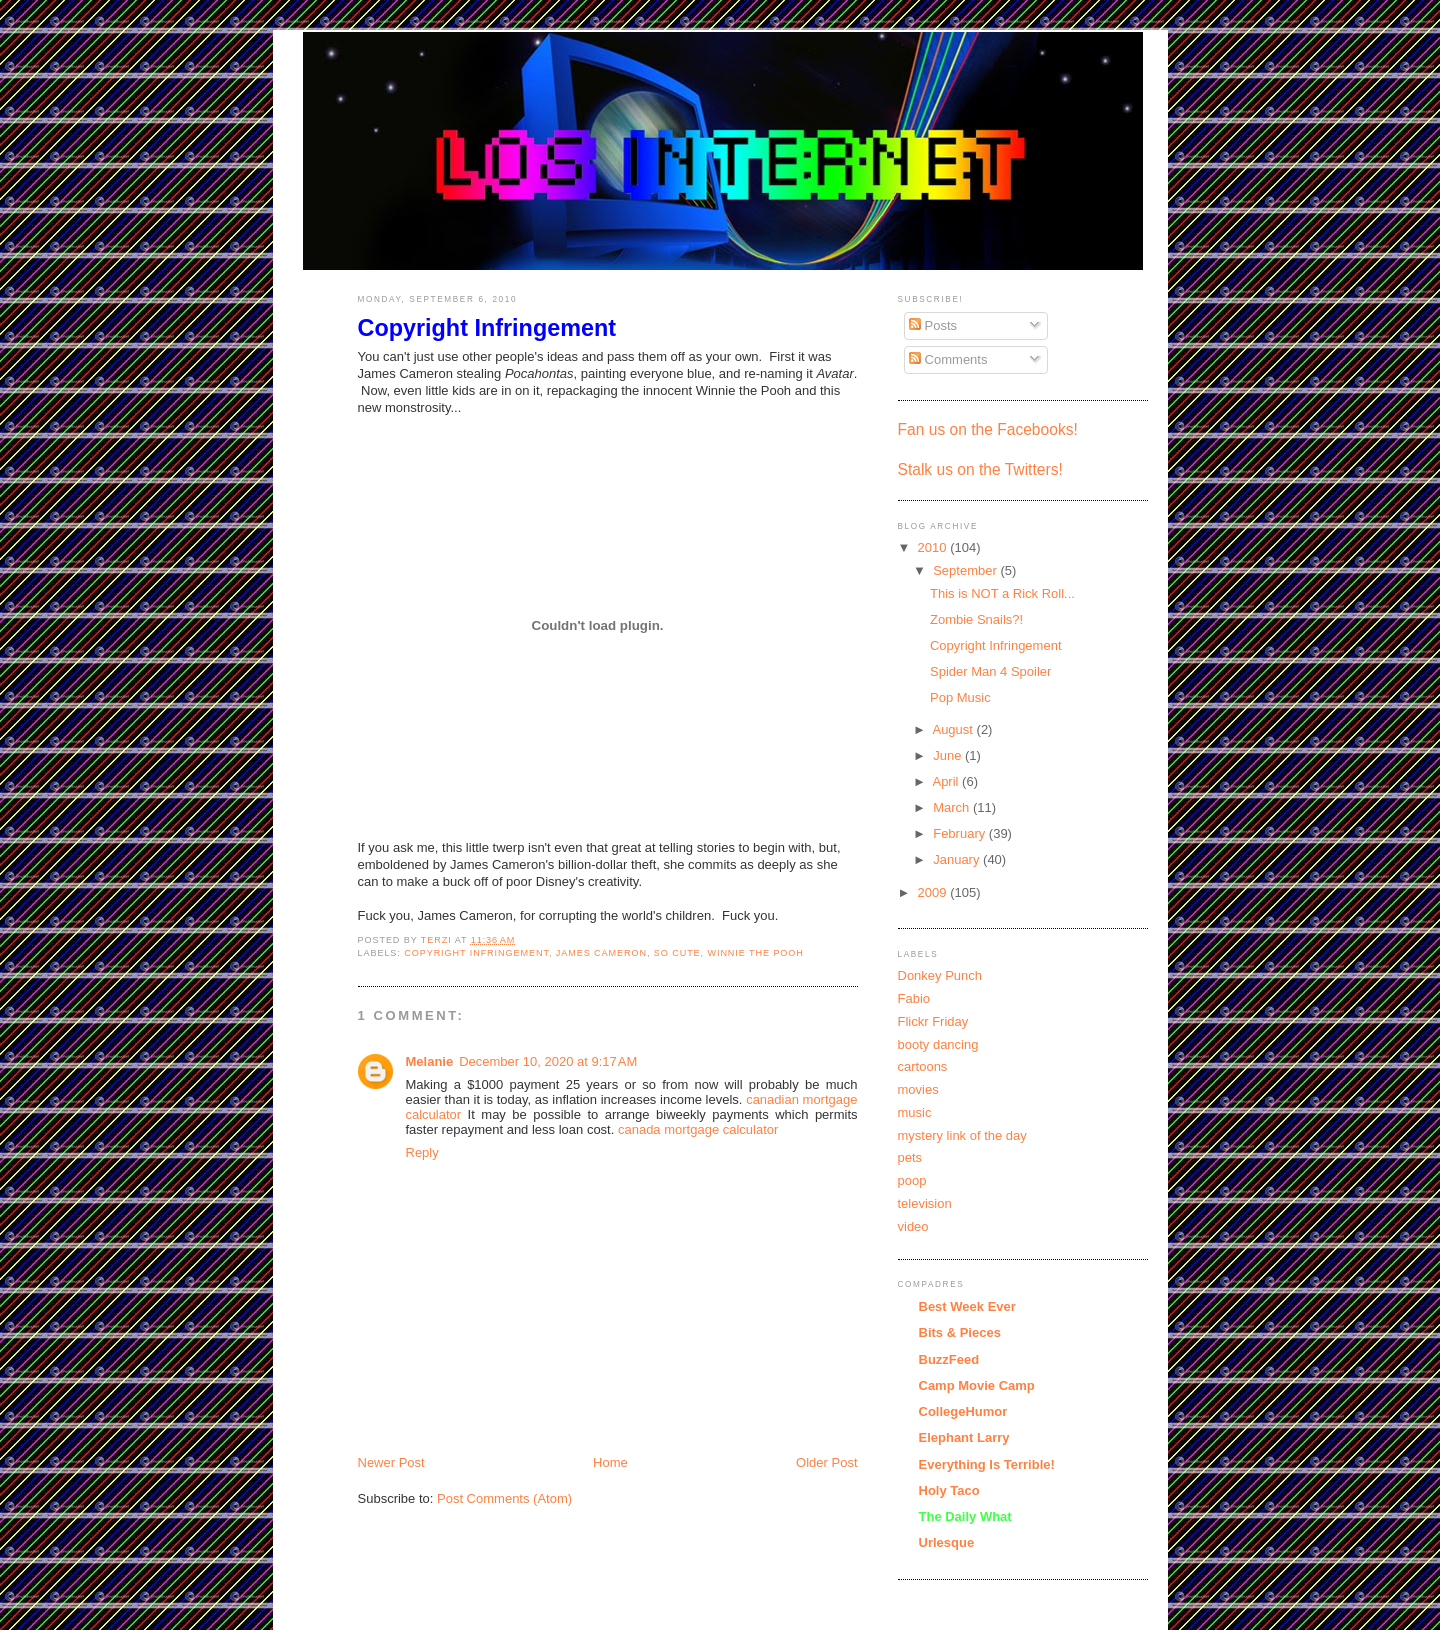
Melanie (430, 1061)
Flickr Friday (933, 1021)
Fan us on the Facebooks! (988, 429)
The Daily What (965, 1516)
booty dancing (938, 1044)
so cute (677, 953)
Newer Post (391, 1462)
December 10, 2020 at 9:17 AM (548, 1061)
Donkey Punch (940, 975)
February (961, 833)
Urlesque (947, 1542)
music (915, 1112)
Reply (422, 1152)
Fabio (914, 998)
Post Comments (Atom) (504, 1498)
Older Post (826, 1462)
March (953, 807)
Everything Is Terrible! (987, 1464)
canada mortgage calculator (698, 1129)
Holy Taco (949, 1490)
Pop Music (960, 697)
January (958, 859)
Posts (933, 325)
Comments (948, 359)
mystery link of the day (962, 1135)
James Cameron (601, 953)
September (966, 570)
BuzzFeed (949, 1359)
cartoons (923, 1066)
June (949, 755)
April (947, 781)
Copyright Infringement (476, 953)
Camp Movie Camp (977, 1385)
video (913, 1226)
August (954, 729)
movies (918, 1089)
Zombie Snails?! (976, 619)
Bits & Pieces (960, 1332)
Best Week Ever (967, 1306)
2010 (934, 547)
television (925, 1203)
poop (912, 1180)
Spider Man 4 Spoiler (990, 671)
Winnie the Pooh (755, 953)
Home (610, 1462)
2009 (934, 892)
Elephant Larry (964, 1437)
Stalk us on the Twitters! (980, 469)
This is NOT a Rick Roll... (1002, 593)
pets (910, 1157)
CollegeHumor (963, 1411)
